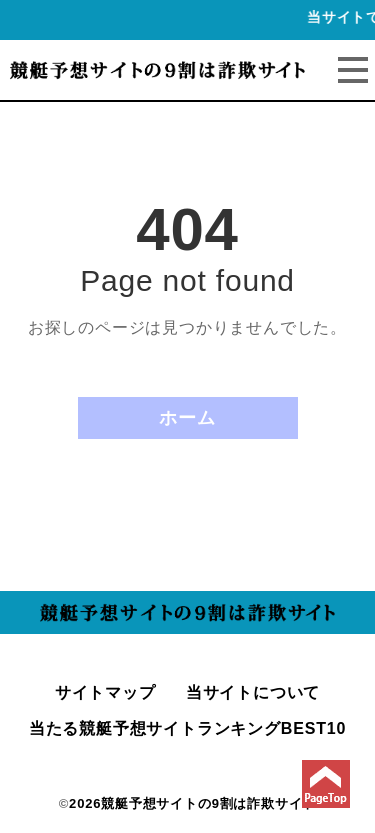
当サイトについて (253, 692)
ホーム (187, 418)
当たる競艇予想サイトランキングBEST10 (187, 728)
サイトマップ (105, 692)
